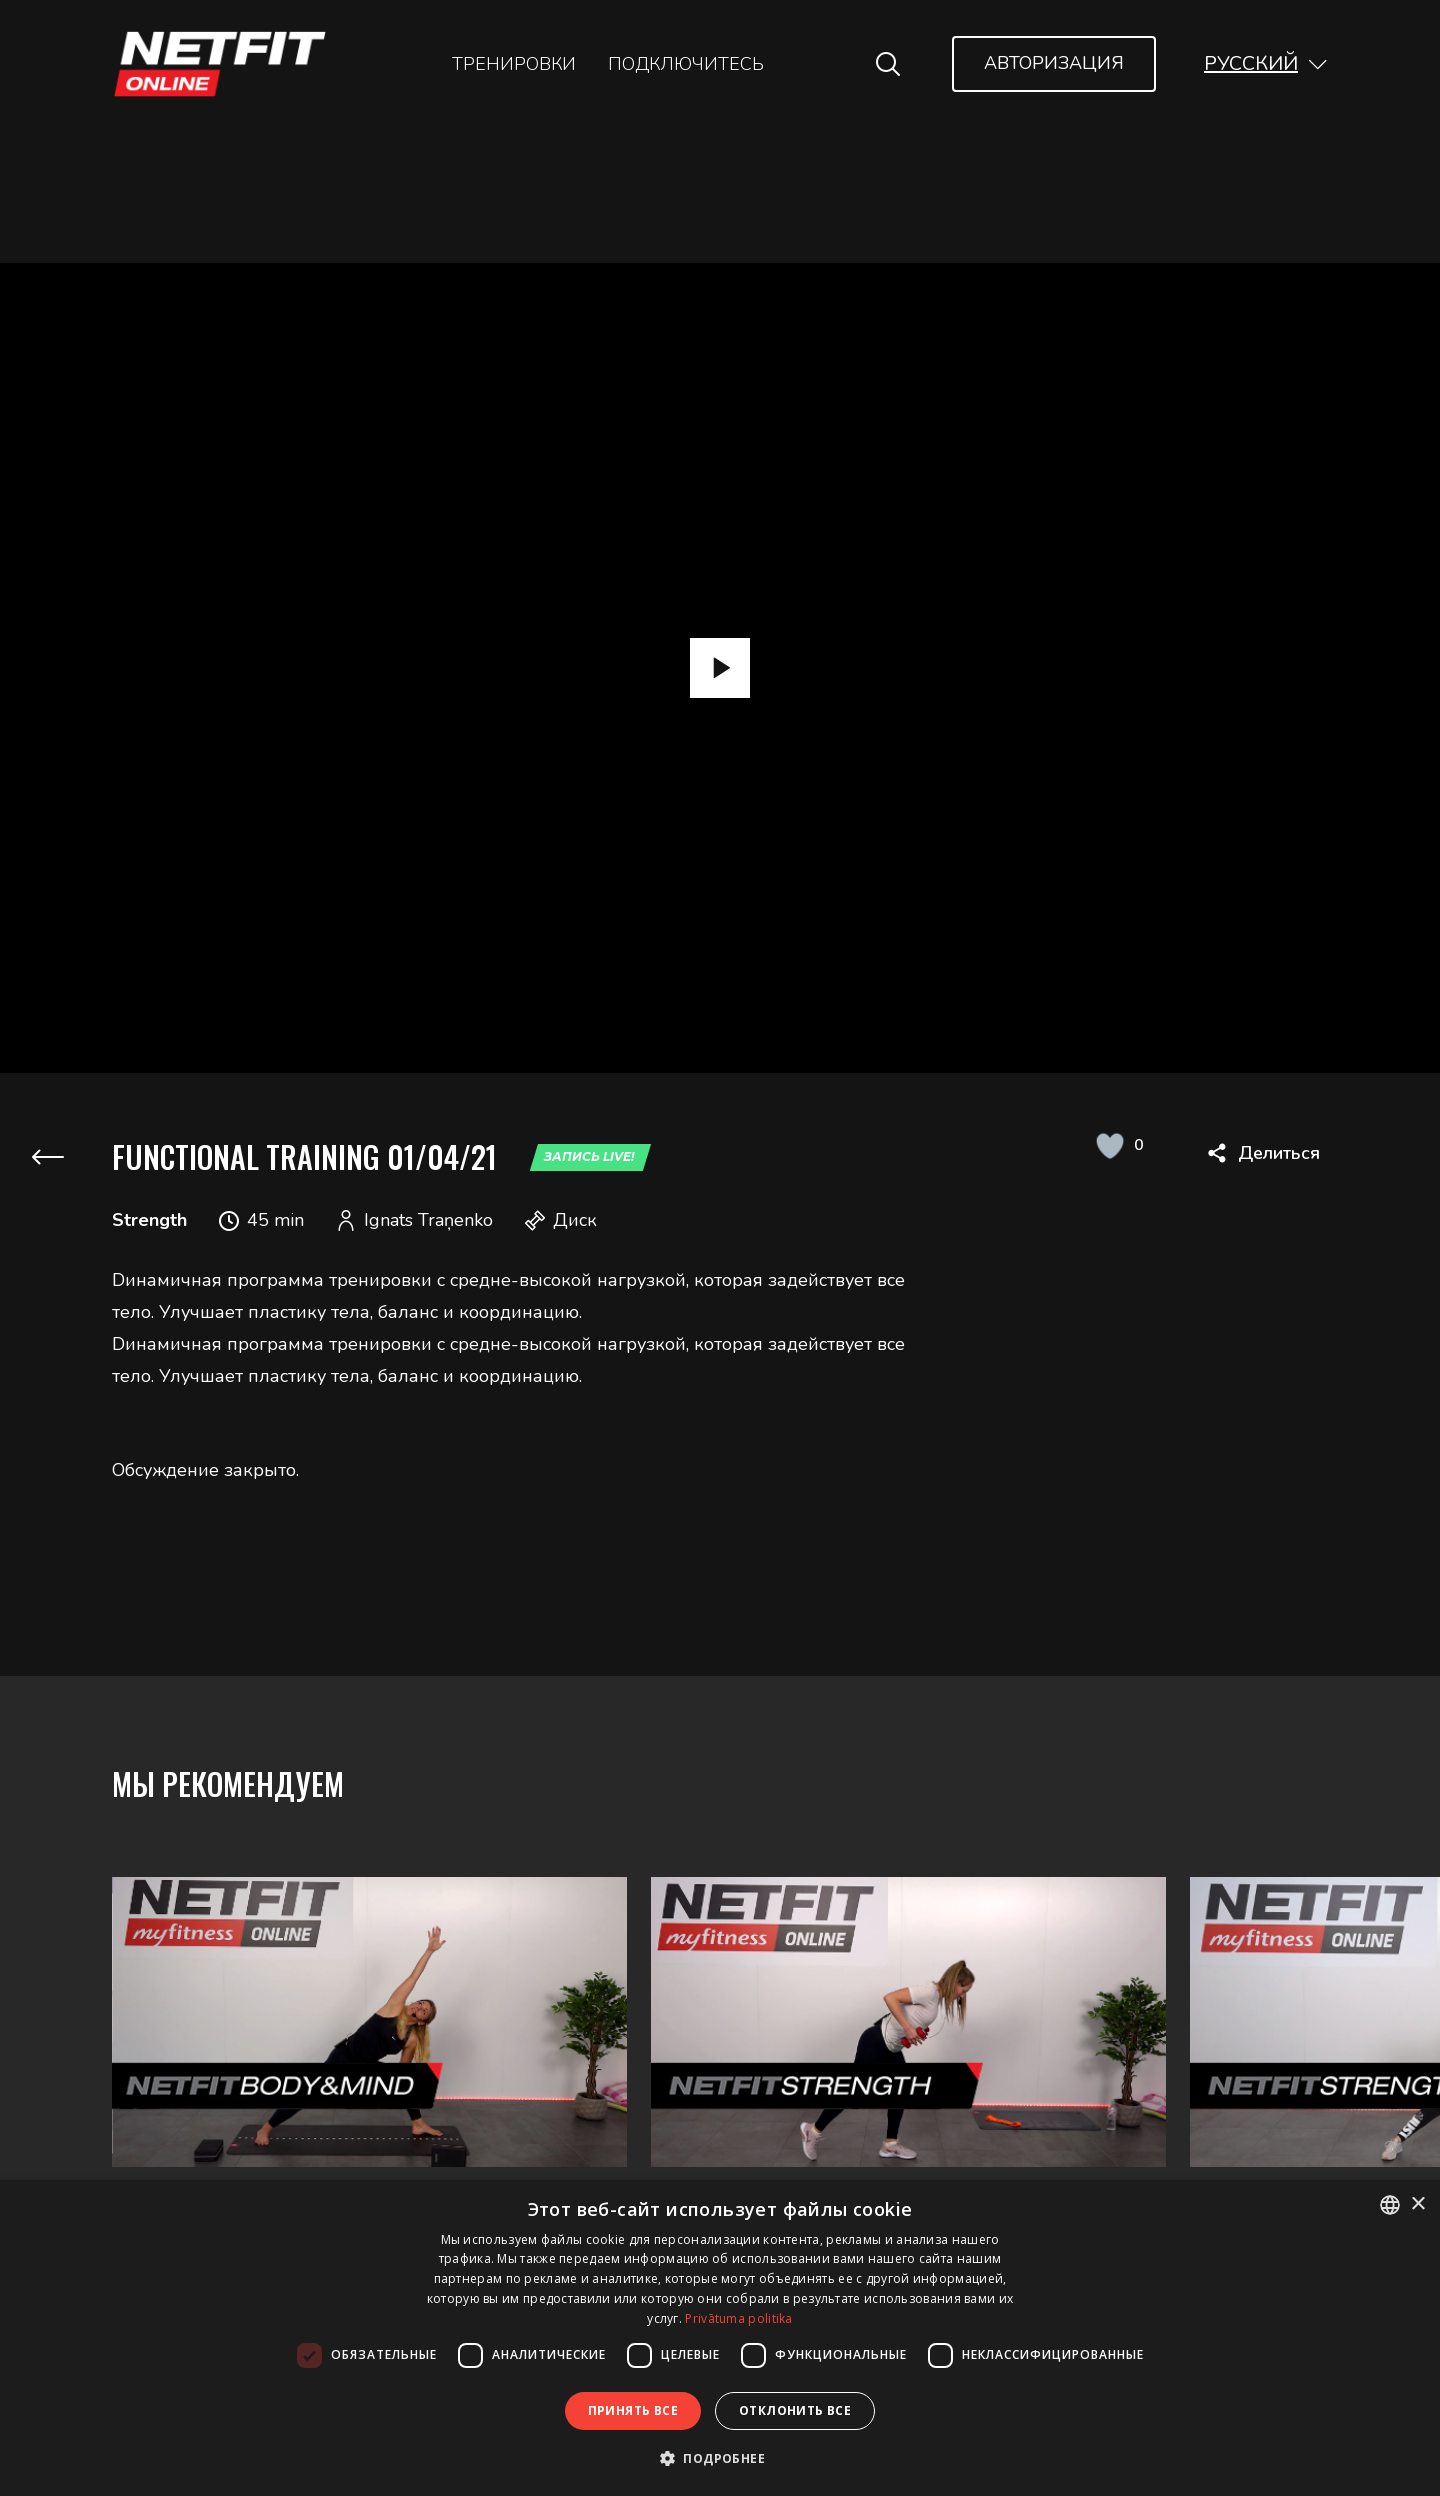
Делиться (1279, 1153)
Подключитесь (686, 64)
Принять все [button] (633, 2410)
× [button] (1417, 2204)
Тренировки (514, 64)
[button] (1266, 63)
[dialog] (720, 2338)
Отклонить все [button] (795, 2410)
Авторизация (1054, 63)
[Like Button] (1109, 1145)
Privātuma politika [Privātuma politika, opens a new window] (738, 2318)
